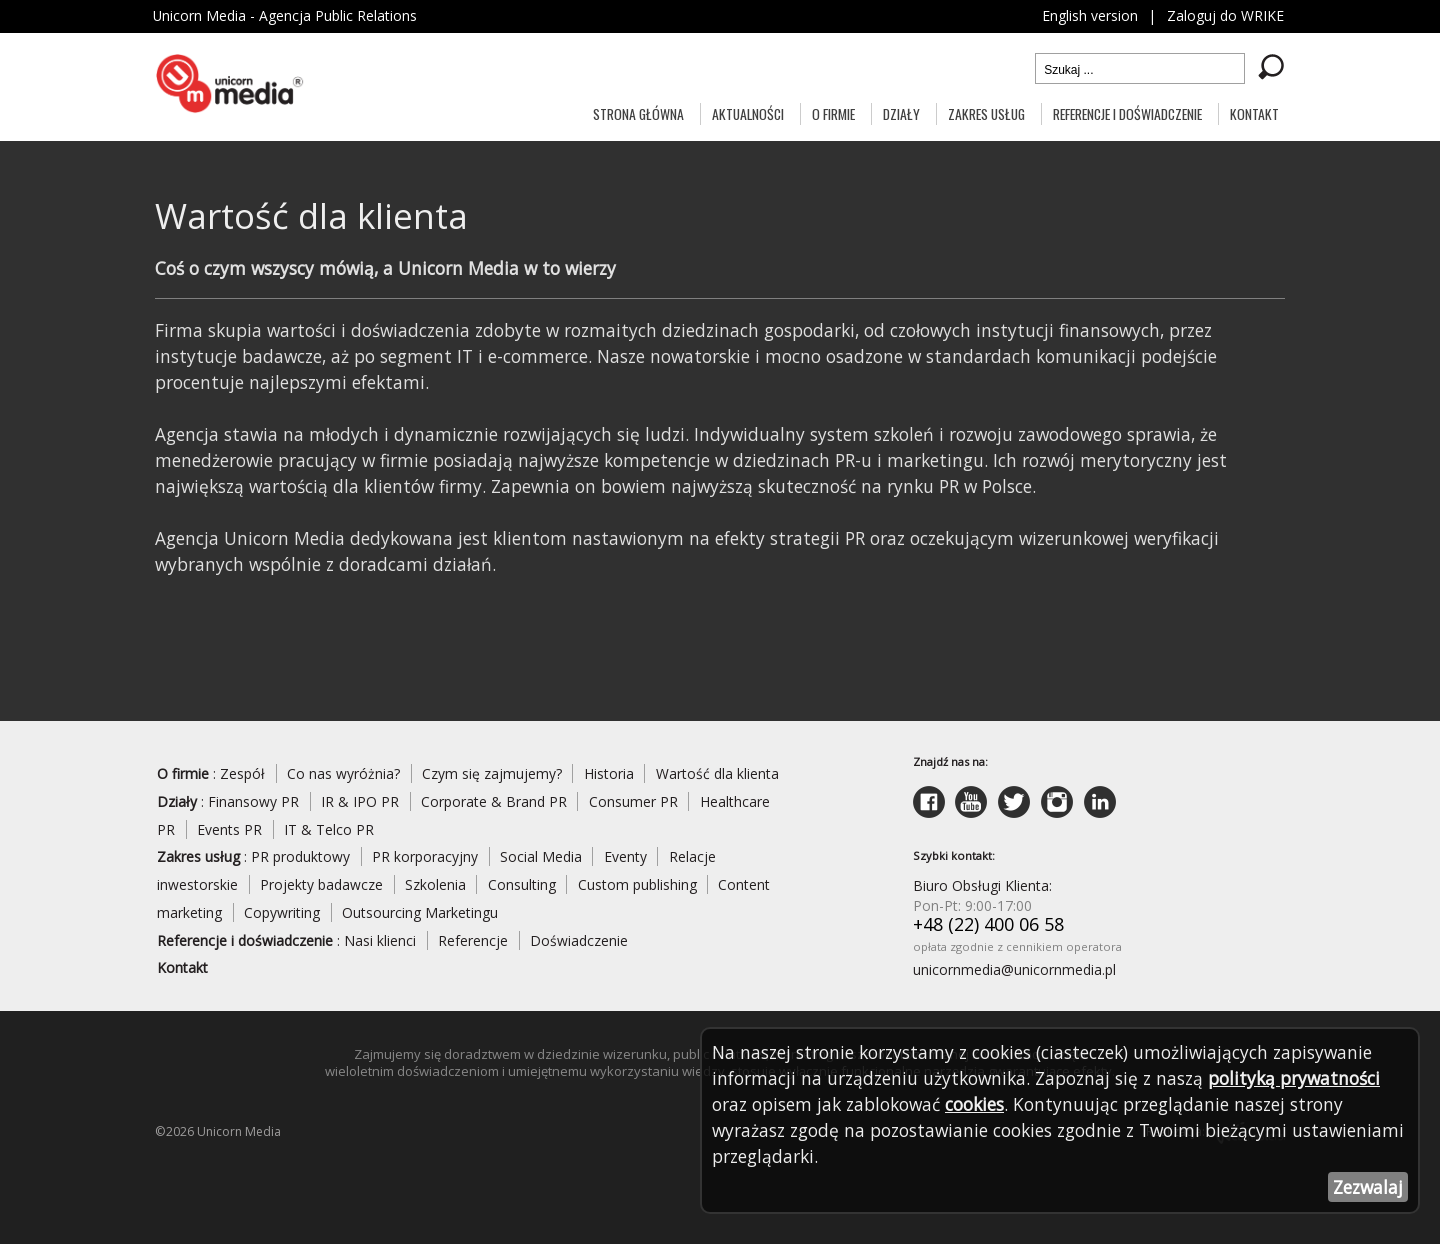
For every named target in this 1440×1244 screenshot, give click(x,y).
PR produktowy (300, 856)
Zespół (242, 773)
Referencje (473, 940)
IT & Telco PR (329, 829)
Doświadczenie (579, 940)
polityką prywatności (1294, 1078)
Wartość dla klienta (717, 773)
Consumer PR (633, 801)
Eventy (625, 856)
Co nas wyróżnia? (343, 773)
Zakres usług (986, 113)
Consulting (522, 884)
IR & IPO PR (360, 801)
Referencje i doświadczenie (1127, 113)
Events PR (229, 829)
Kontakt (1254, 113)
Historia (609, 773)
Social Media (541, 856)
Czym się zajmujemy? (492, 773)
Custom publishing (637, 884)
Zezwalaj (1368, 1187)
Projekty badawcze (321, 884)
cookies (974, 1104)
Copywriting (282, 912)
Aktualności (748, 113)
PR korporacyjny (425, 856)
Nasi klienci (380, 940)
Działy (901, 113)
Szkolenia (435, 884)
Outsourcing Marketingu (420, 912)
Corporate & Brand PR (494, 801)
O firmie (833, 113)
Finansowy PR (253, 801)
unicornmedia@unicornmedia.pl (1014, 969)
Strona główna (638, 113)
